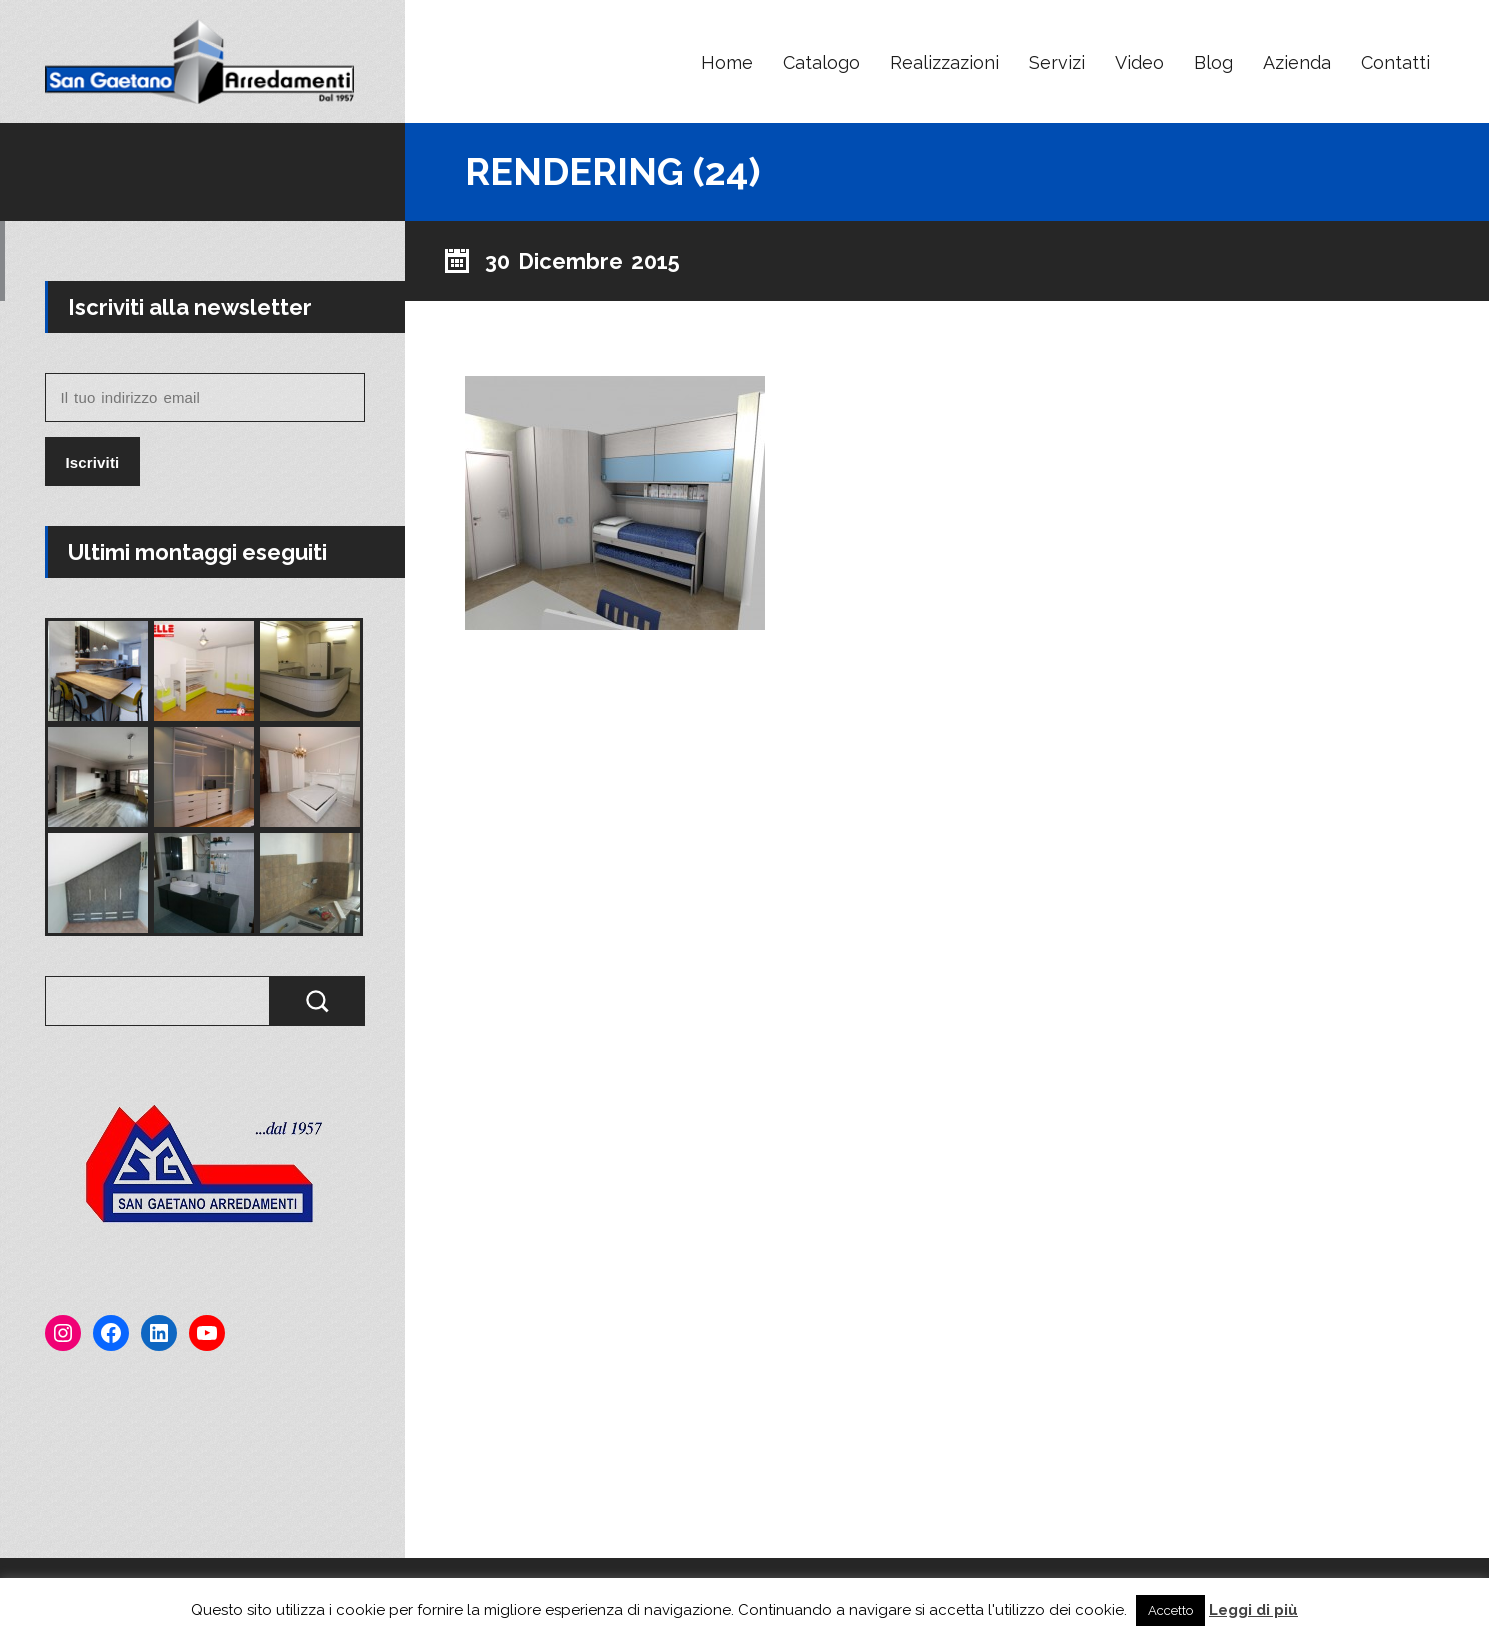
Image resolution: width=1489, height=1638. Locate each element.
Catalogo (821, 62)
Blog (1213, 62)
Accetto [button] (1170, 1610)
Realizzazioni (944, 62)
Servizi (1057, 62)
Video (1139, 62)
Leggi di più (1253, 1610)
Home (727, 62)
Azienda (1297, 62)
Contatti (1395, 62)
